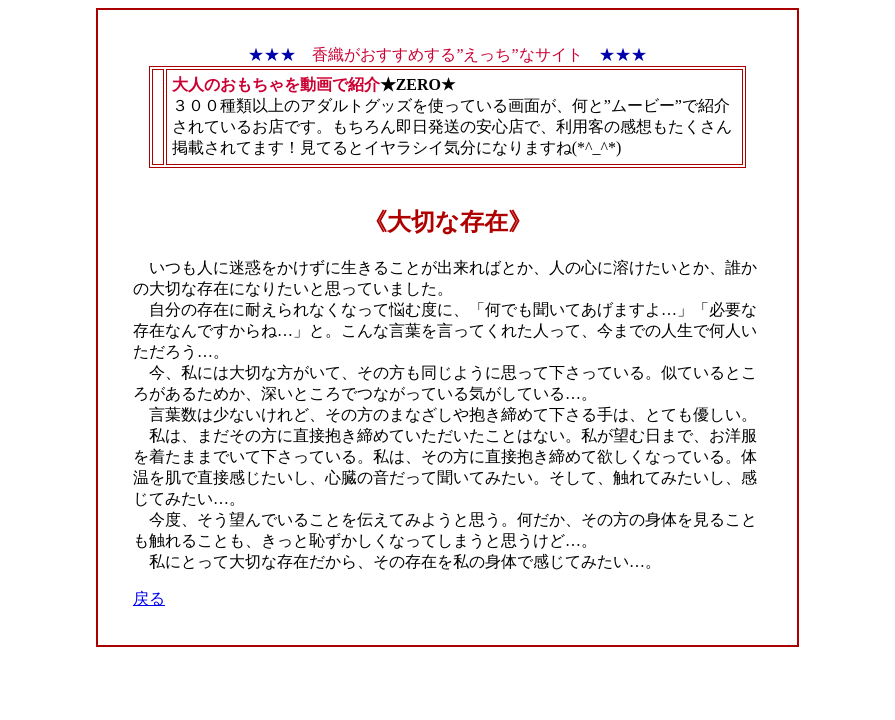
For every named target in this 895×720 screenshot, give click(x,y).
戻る (149, 598)
